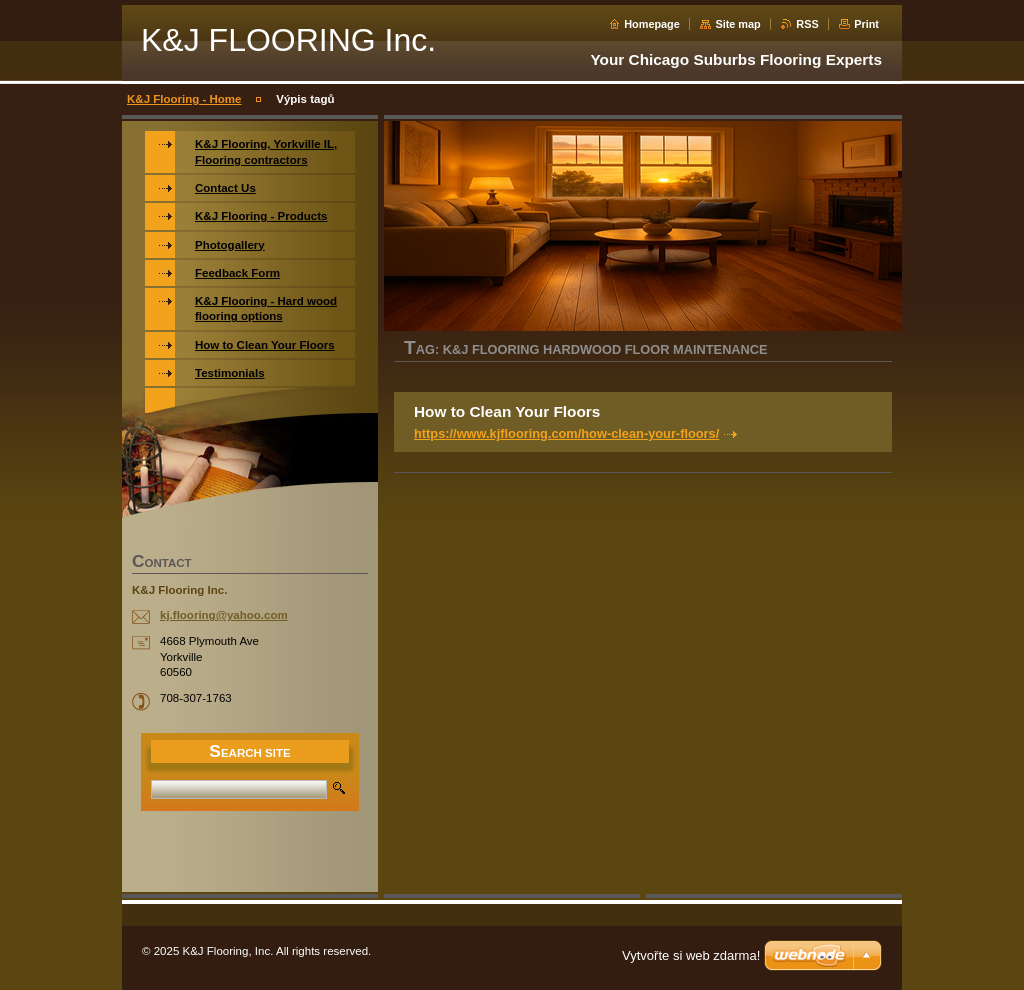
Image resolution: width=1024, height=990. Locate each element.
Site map (737, 24)
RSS (807, 24)
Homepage (652, 24)
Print (866, 24)
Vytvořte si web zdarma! (691, 955)
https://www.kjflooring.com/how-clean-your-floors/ (566, 433)
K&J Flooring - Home (184, 99)
